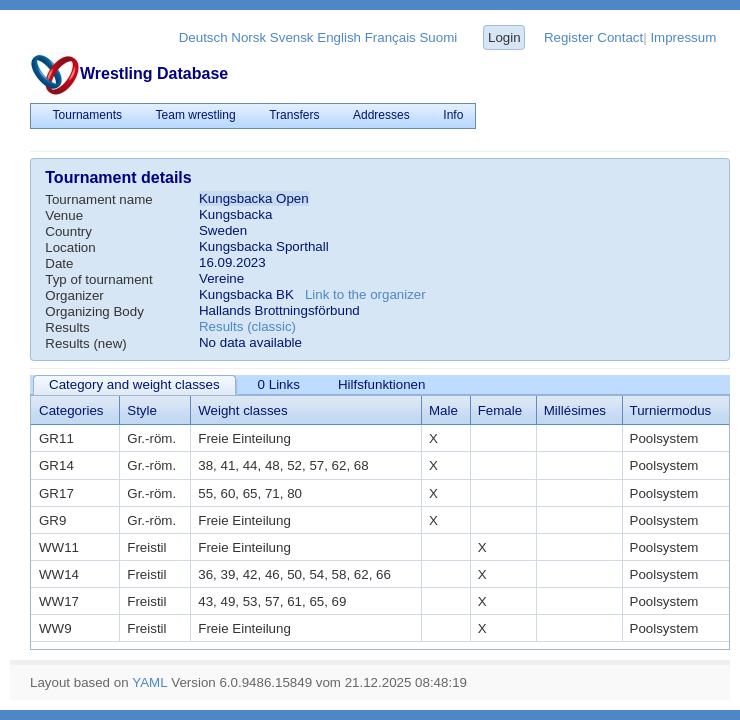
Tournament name (98, 199)
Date (59, 263)
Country (68, 231)
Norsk (248, 37)
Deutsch (203, 37)
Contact (620, 37)
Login (504, 37)
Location (70, 247)
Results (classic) (247, 326)
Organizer (74, 295)
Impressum (683, 37)
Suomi (438, 37)
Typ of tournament (98, 279)
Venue (64, 215)
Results (67, 327)
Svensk (292, 37)
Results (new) (85, 343)
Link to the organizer (365, 294)
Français (390, 37)
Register (569, 37)
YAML (149, 682)
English (339, 37)
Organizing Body (94, 311)
